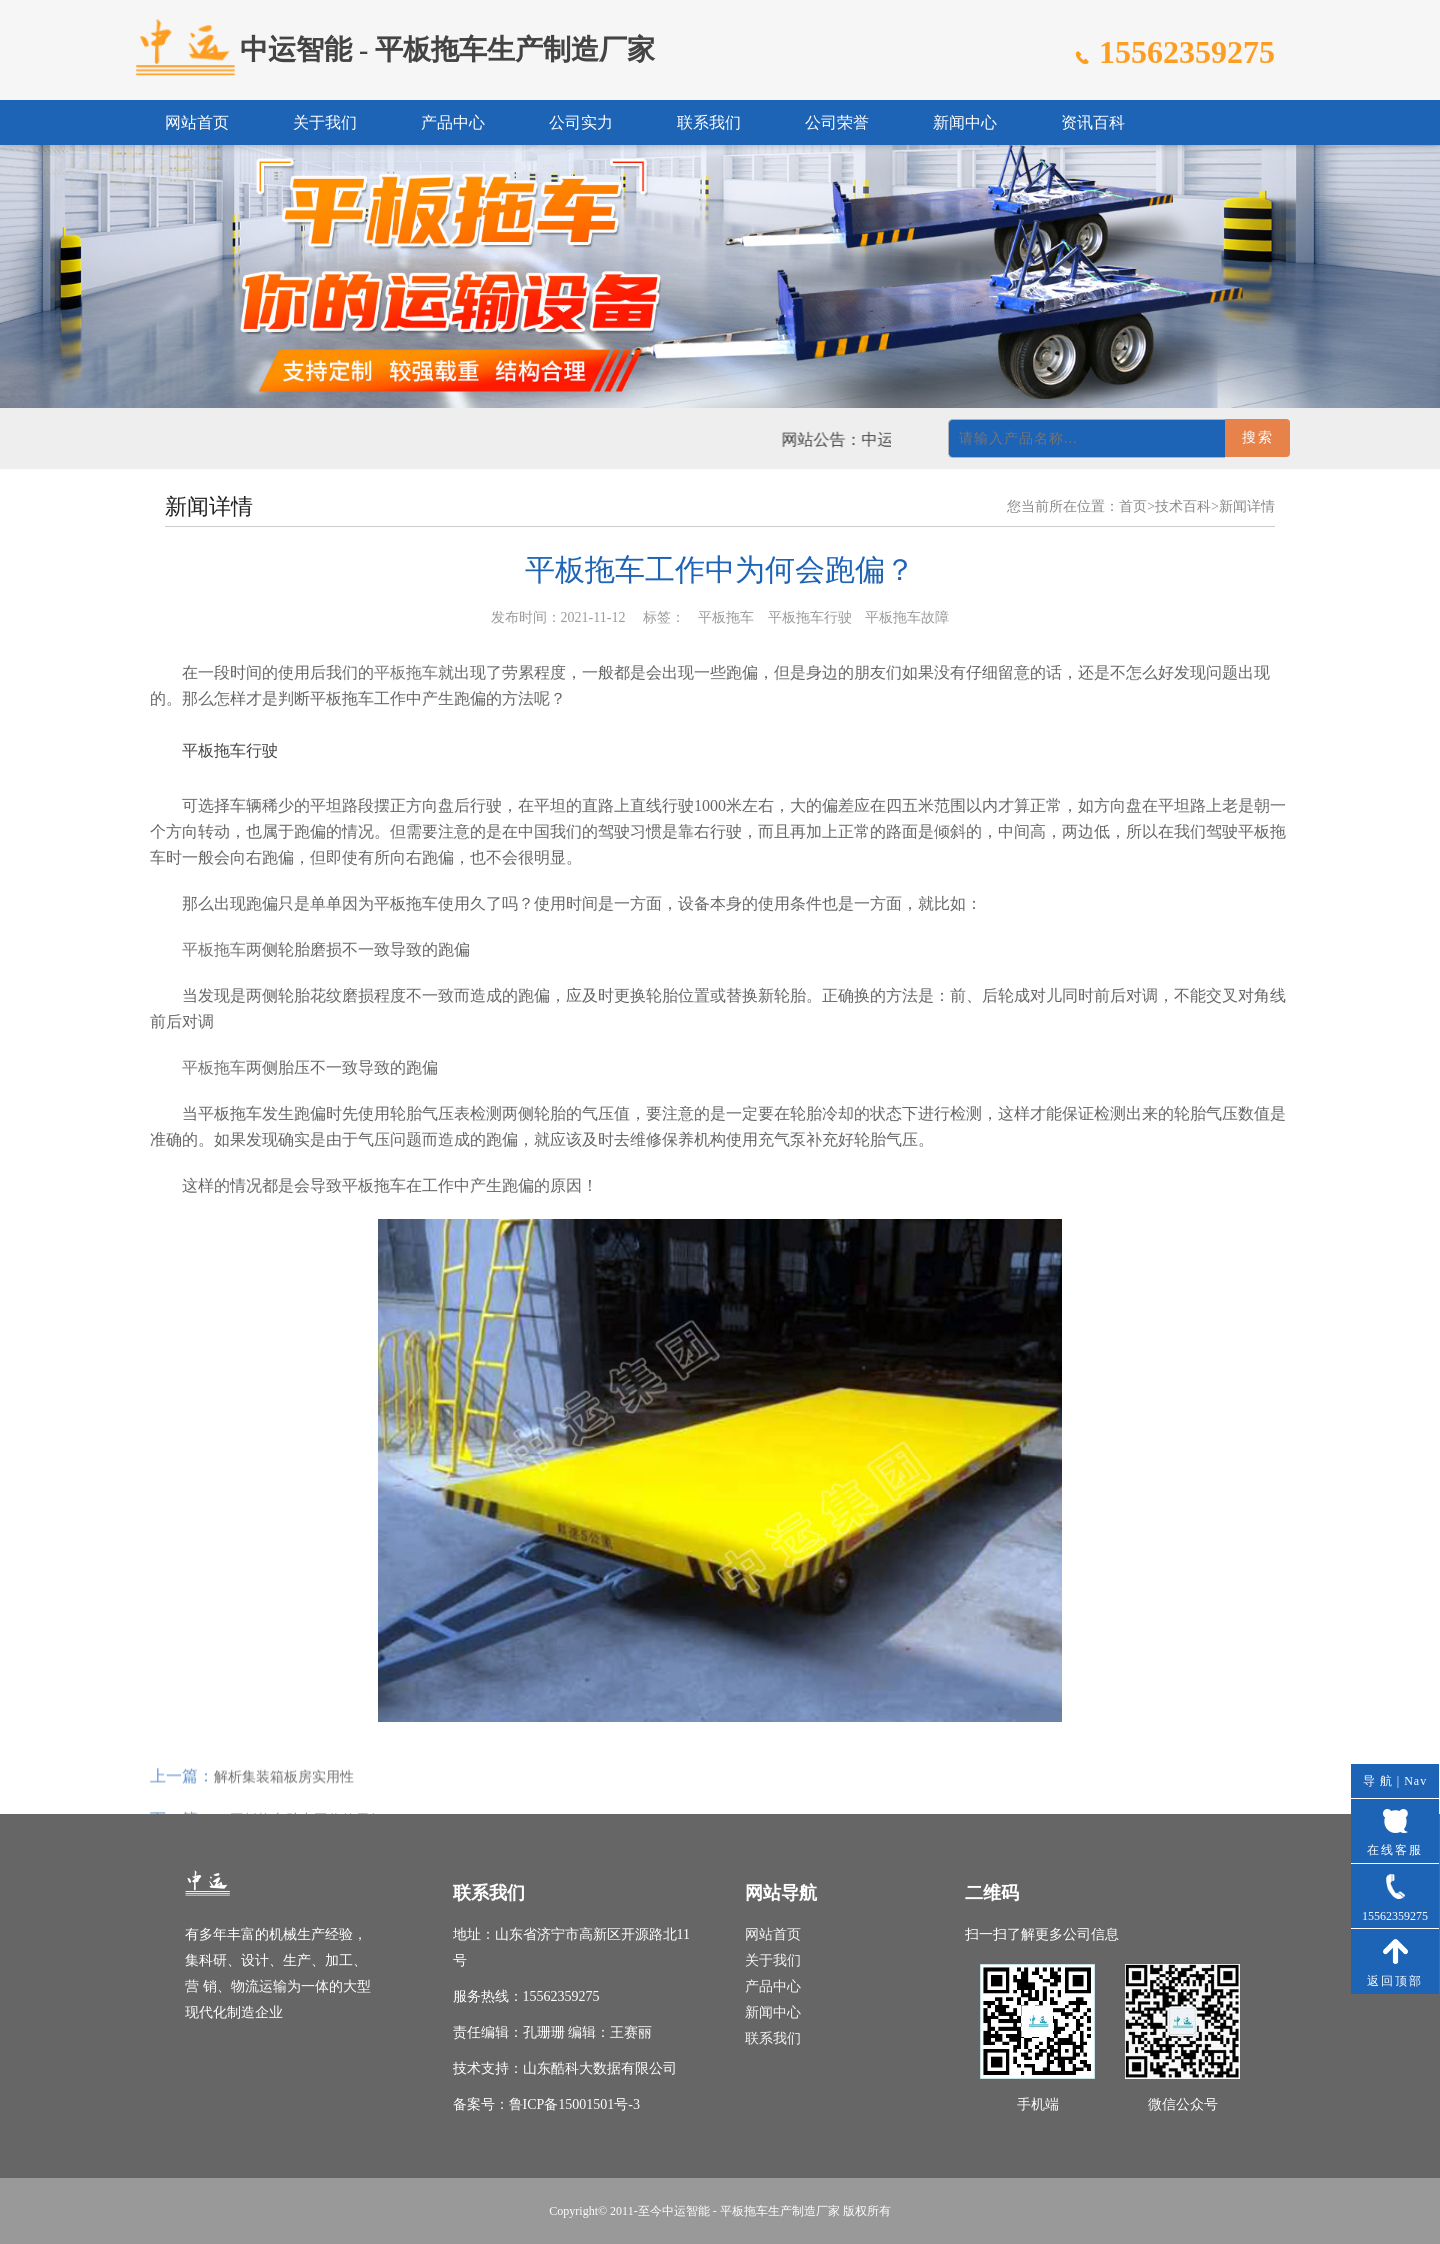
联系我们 (709, 122)
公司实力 (581, 122)
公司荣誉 (837, 122)
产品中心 (453, 122)
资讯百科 (1093, 122)
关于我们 (325, 122)
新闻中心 (965, 122)
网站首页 (197, 122)
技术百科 (1183, 506)
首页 (1133, 506)
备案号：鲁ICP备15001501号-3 (546, 2104)
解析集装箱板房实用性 (284, 1796)
